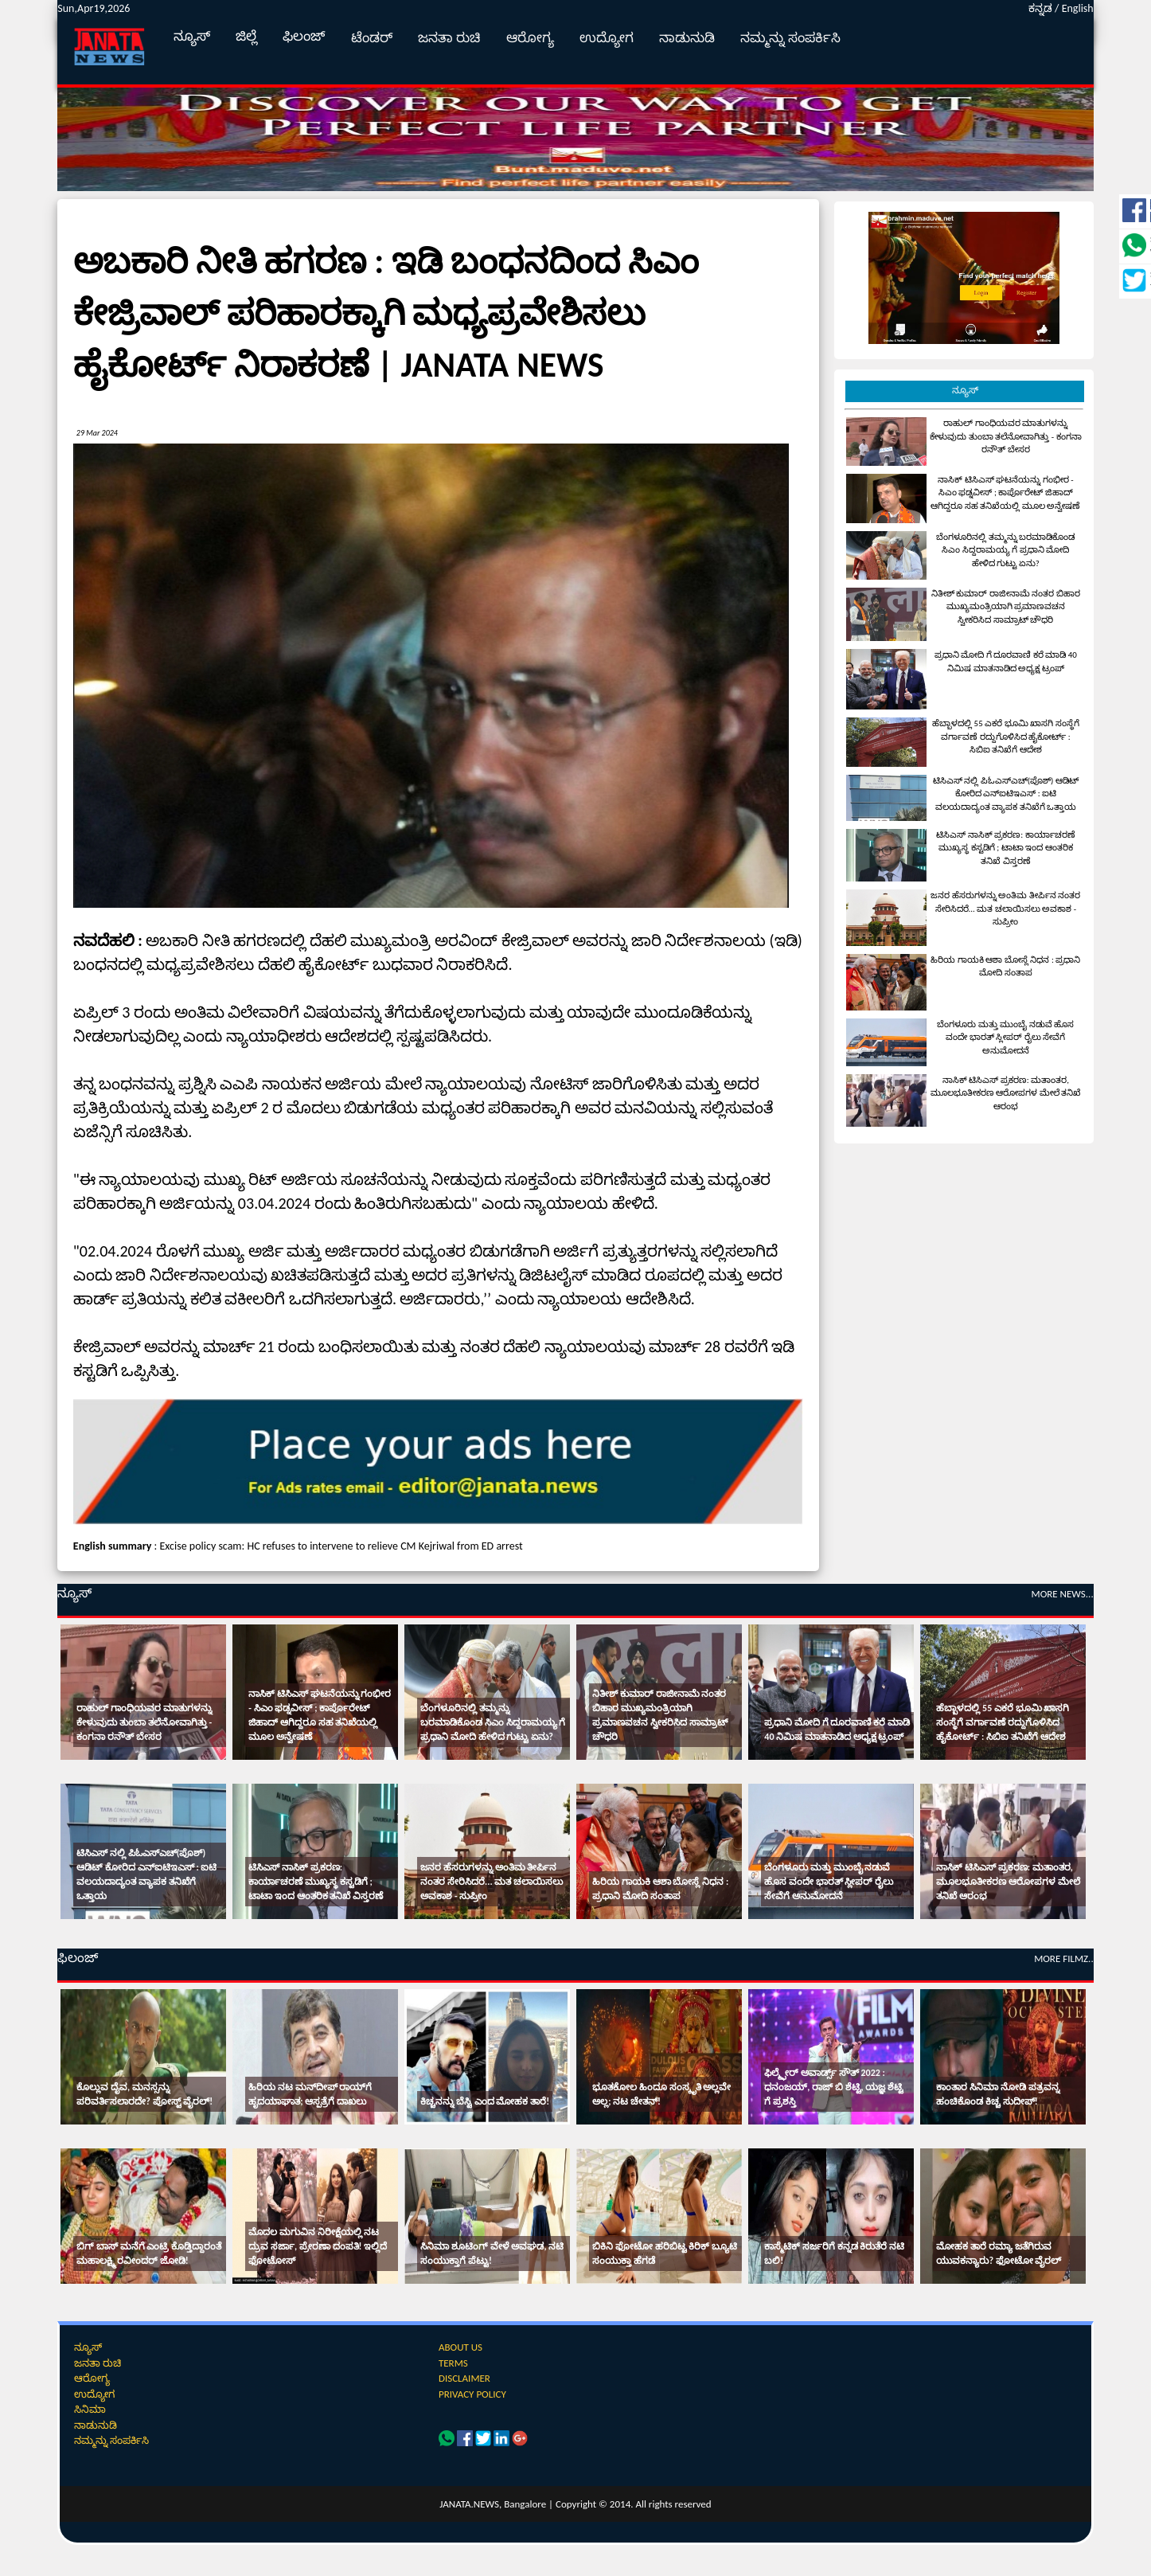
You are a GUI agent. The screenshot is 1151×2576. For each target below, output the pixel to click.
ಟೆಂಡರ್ (371, 37)
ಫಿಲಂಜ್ (304, 36)
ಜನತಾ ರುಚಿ (449, 37)
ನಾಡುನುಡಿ (687, 37)
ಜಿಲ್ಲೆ (246, 36)
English (1078, 8)
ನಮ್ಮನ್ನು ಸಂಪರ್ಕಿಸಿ (790, 37)
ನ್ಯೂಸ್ (192, 36)
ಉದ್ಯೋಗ (606, 37)
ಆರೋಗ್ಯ (530, 37)
